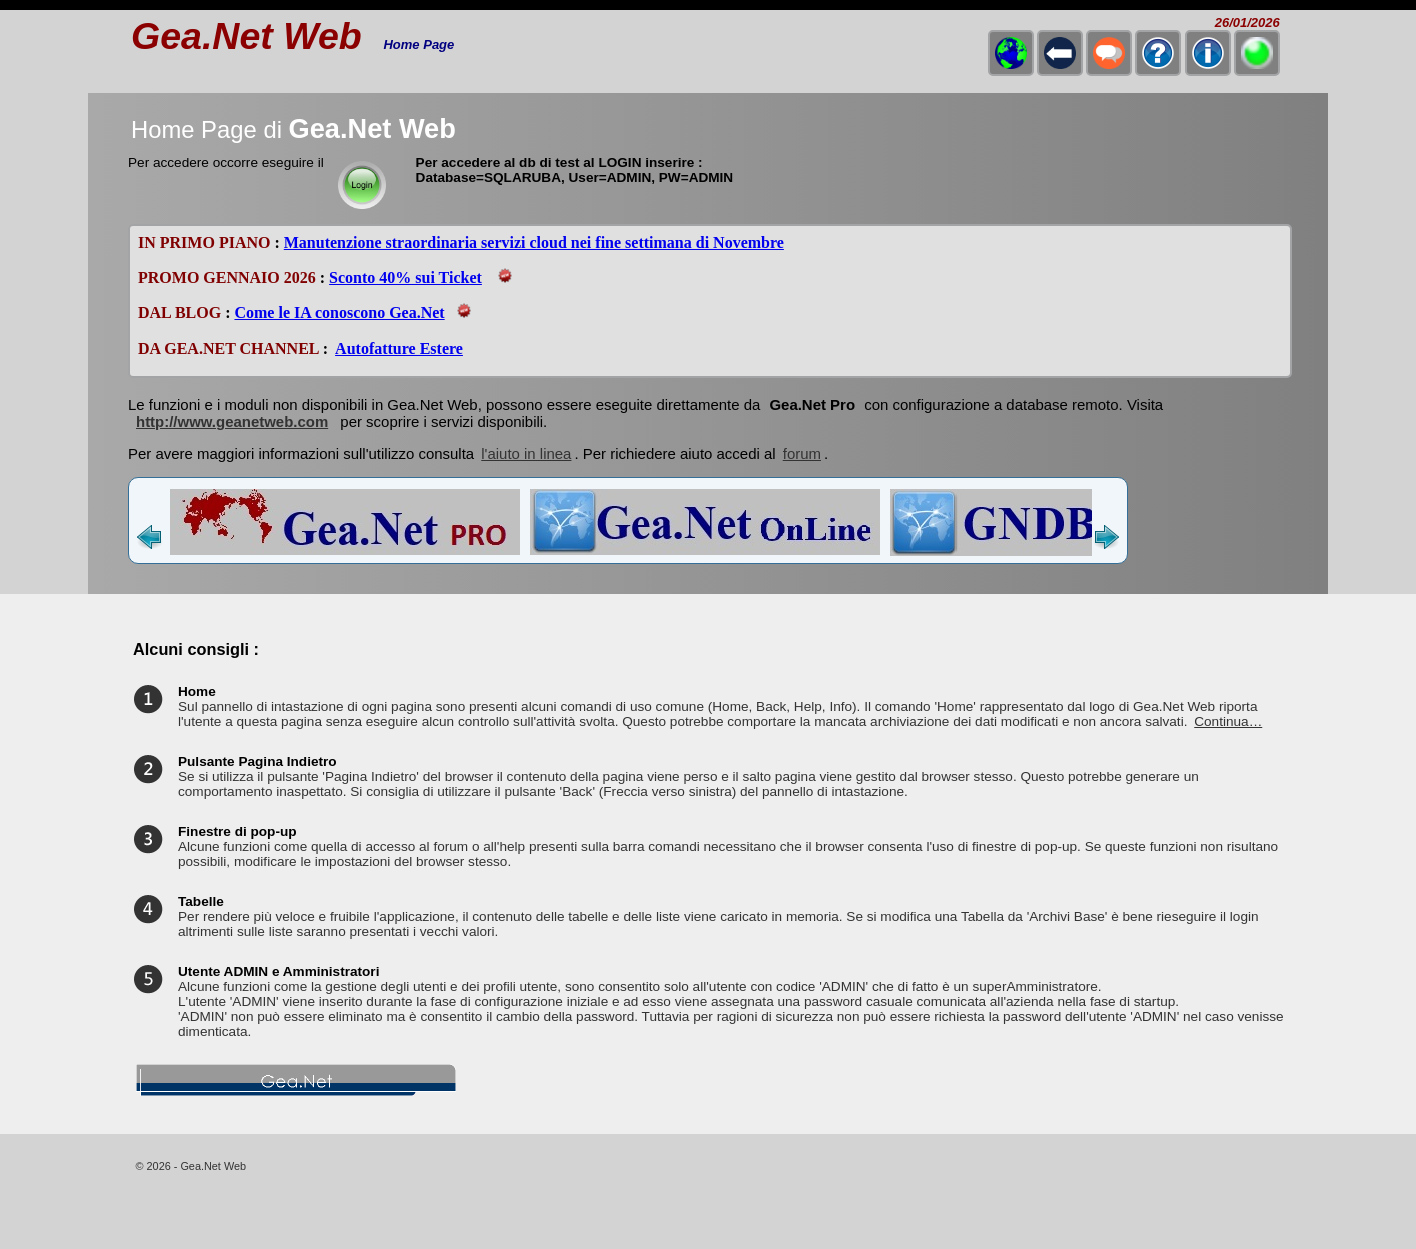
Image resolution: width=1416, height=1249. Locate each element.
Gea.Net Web (246, 36)
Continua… (1228, 721)
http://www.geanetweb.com (232, 421)
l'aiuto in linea (526, 453)
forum (802, 453)
